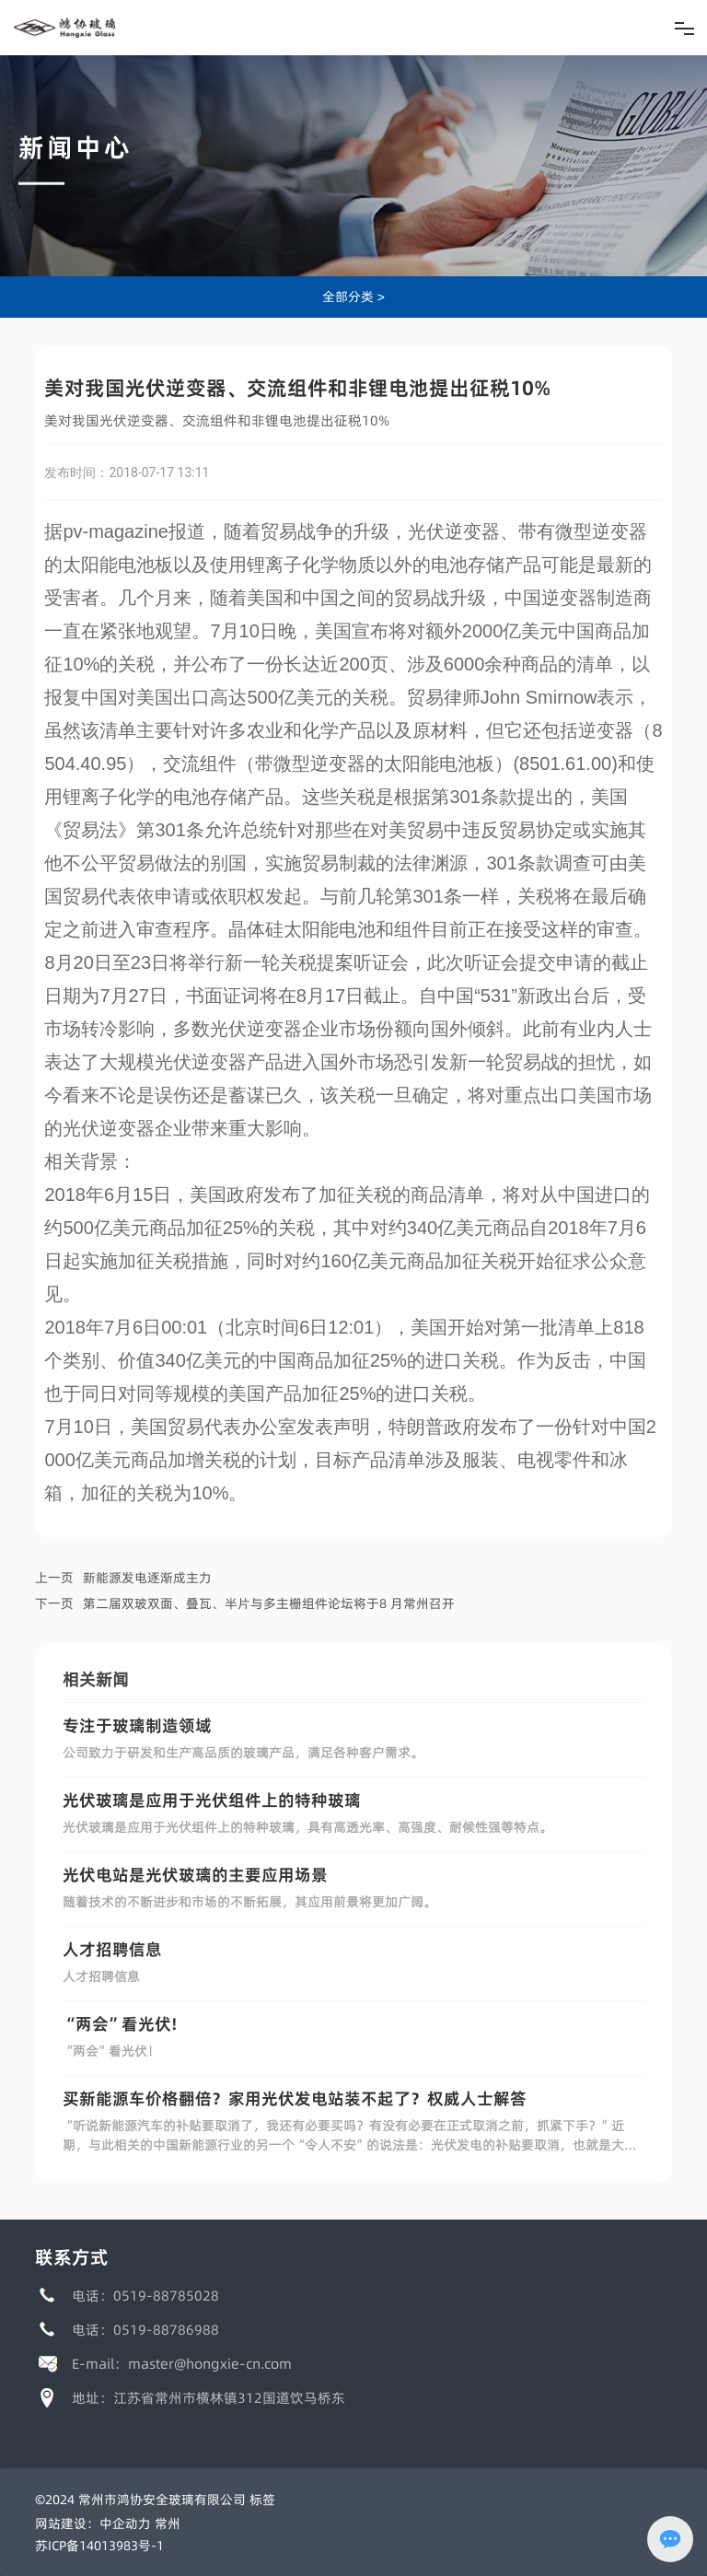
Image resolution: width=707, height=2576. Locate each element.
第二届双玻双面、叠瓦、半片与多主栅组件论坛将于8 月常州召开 (269, 1603)
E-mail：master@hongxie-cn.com (182, 2363)
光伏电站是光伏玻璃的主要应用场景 (195, 1874)
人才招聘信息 (112, 1949)
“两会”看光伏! (120, 2023)
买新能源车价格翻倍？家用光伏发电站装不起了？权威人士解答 (295, 2098)
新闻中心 (75, 147)
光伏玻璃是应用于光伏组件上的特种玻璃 (212, 1800)
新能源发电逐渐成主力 (147, 1577)
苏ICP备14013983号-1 (99, 2545)
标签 (262, 2499)
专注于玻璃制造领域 (137, 1725)
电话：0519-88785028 (145, 2295)
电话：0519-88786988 (145, 2329)
